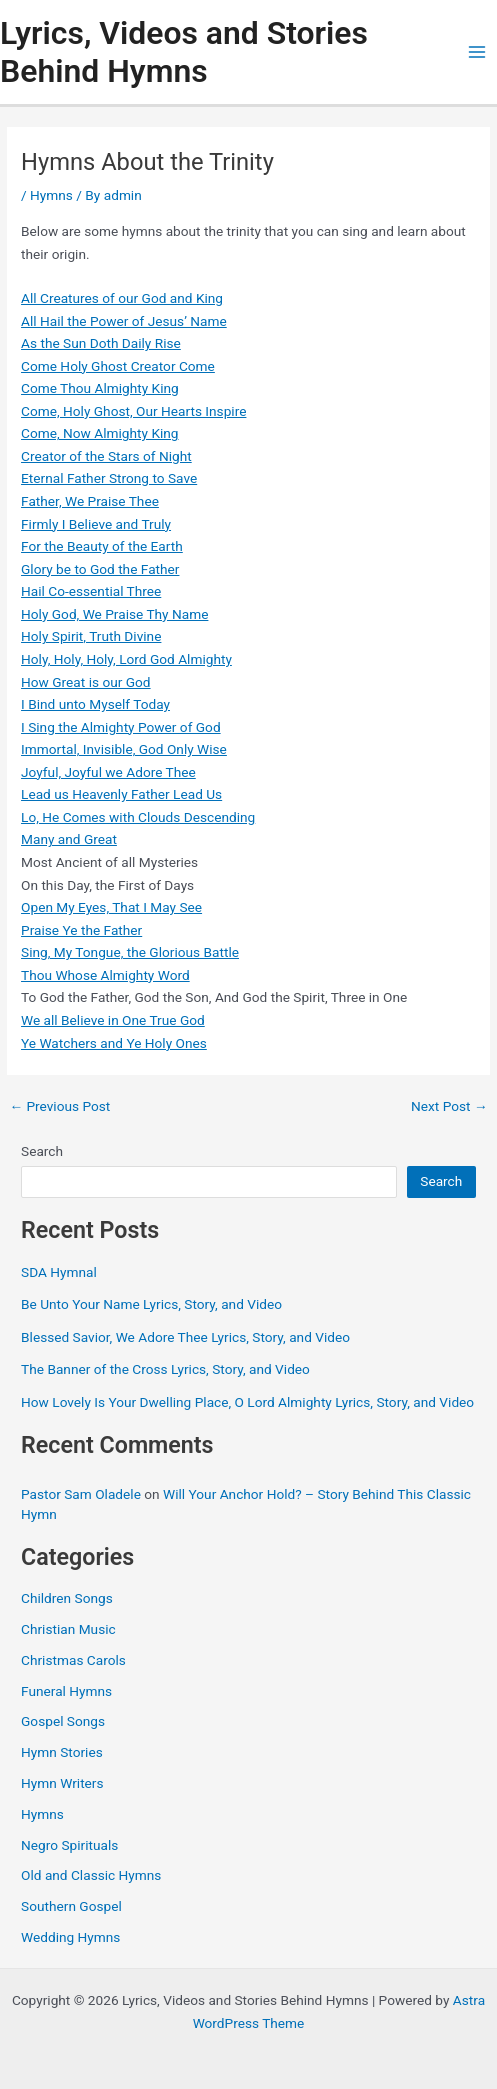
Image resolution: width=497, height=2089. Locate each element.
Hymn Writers (62, 1783)
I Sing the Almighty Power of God (121, 727)
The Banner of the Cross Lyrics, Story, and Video (165, 1369)
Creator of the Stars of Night (106, 456)
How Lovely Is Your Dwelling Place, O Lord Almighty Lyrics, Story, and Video (247, 1402)
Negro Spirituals (69, 1845)
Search (42, 1151)
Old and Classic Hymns (91, 1875)
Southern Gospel (71, 1906)
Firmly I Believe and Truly (96, 524)
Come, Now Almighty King (99, 433)
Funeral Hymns (66, 1691)
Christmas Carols (73, 1660)
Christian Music (68, 1629)
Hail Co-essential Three (91, 591)
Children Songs (67, 1598)
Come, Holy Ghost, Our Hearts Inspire (133, 411)
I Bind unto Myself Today (95, 704)
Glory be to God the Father (100, 569)
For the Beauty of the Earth (102, 546)
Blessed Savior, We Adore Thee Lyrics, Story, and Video (185, 1337)
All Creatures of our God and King (122, 298)
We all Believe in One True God (113, 1020)
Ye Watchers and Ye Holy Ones (114, 1043)
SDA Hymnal (59, 1272)
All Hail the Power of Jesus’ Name (124, 321)
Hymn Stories (62, 1752)
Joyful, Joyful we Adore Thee (108, 772)
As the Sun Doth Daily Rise (101, 343)
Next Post (449, 1107)
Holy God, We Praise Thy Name (114, 614)
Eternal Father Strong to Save (109, 478)
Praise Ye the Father (81, 930)
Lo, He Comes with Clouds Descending (138, 817)
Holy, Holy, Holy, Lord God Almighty (126, 659)
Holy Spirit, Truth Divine (91, 636)
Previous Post (59, 1107)
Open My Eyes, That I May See (111, 907)
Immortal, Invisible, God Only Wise (124, 749)
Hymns (51, 195)
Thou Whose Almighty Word (105, 975)
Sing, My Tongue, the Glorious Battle (130, 952)
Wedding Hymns (70, 1937)
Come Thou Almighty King (100, 388)
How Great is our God (86, 682)
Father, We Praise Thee (90, 501)
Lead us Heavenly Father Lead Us (121, 794)
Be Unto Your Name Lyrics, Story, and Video (151, 1304)
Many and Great (69, 839)
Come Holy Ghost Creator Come (118, 366)
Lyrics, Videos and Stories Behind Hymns (184, 52)
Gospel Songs (63, 1721)
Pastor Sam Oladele (81, 1494)
